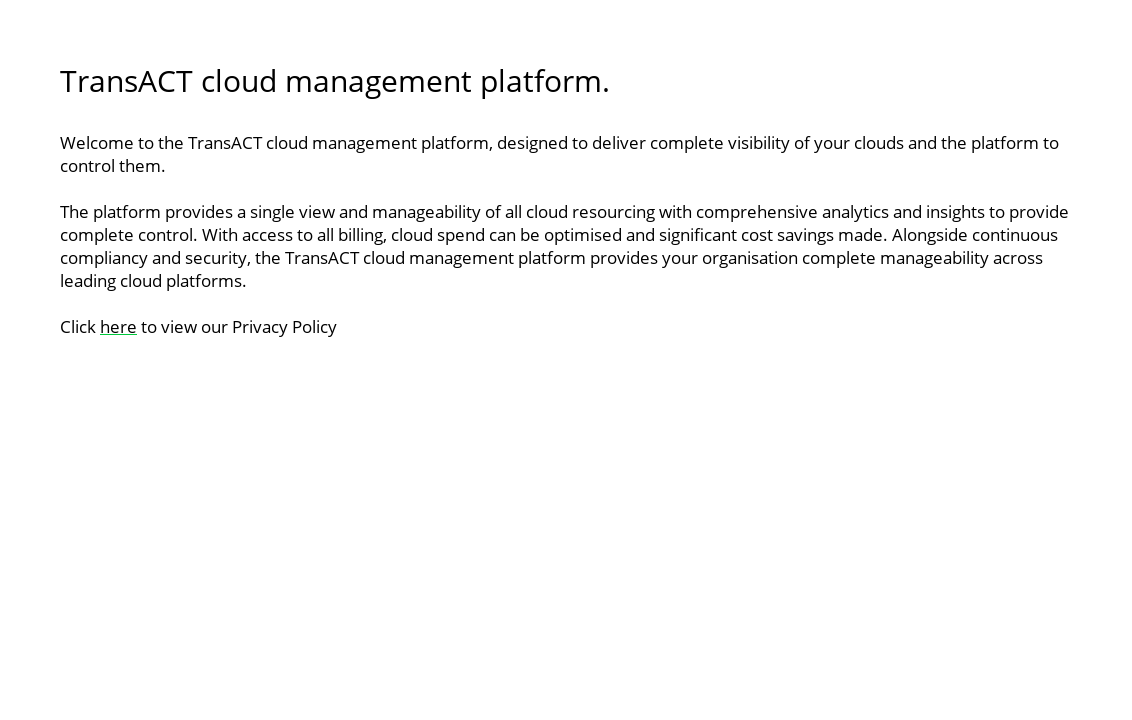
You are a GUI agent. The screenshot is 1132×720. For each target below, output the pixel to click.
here (118, 326)
